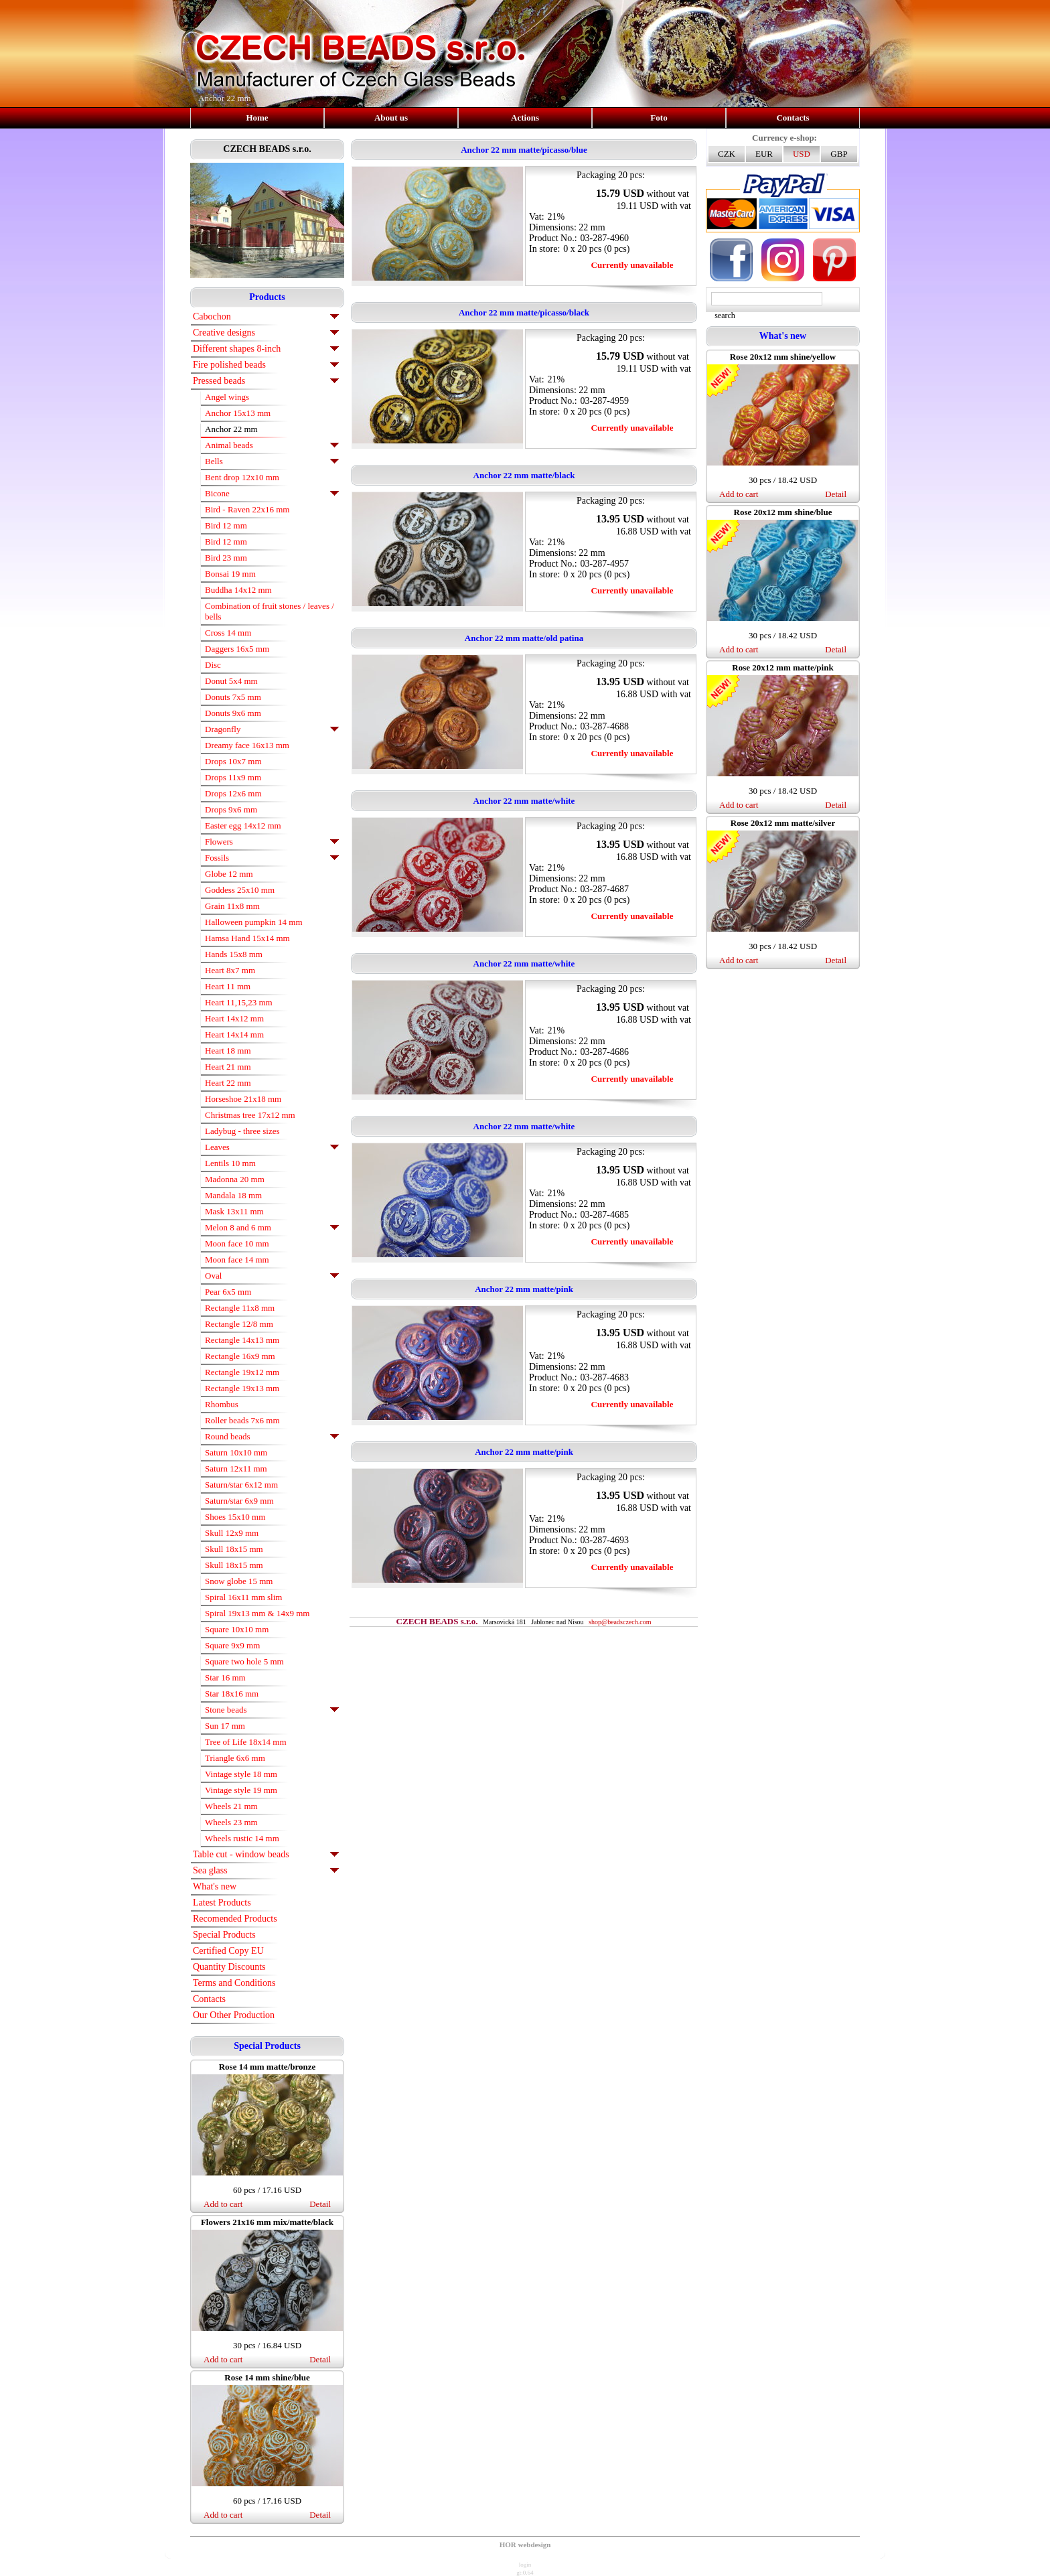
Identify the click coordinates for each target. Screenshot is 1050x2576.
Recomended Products (235, 1919)
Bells (214, 461)
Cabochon (212, 316)
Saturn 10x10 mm (236, 1452)
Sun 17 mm (225, 1726)
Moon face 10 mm (237, 1243)
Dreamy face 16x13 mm (247, 745)
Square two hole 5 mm (244, 1661)
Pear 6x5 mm (228, 1292)
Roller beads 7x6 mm (242, 1420)
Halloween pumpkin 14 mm (254, 922)
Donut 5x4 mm (231, 681)
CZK (726, 154)
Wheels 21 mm (231, 1806)
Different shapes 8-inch (237, 349)
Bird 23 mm (226, 558)
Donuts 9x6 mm (233, 713)
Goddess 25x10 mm (240, 890)
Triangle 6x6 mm (235, 1758)
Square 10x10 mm (237, 1629)
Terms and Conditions (234, 1983)
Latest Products (222, 1903)
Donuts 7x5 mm (233, 697)
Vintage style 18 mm (241, 1774)
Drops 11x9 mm (233, 777)
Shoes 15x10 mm (235, 1517)
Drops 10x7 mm (233, 761)
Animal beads (229, 445)
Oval (213, 1276)
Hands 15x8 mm (233, 954)
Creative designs (224, 333)
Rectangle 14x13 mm (242, 1340)
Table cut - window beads (241, 1854)
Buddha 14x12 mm (238, 590)
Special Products (224, 1935)
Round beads (227, 1436)
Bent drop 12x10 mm (242, 477)
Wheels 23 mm (231, 1822)
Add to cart (223, 2204)
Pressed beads (219, 381)
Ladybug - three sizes (242, 1131)
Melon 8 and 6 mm (238, 1227)
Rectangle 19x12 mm (242, 1372)
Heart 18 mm (228, 1051)
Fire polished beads (229, 365)
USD (801, 154)
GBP (838, 154)
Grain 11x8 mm (232, 906)
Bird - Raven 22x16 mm (247, 509)
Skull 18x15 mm (234, 1549)
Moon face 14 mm (237, 1260)
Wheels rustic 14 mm (242, 1838)
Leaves (217, 1147)
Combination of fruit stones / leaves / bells (269, 611)
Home (257, 118)
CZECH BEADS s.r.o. (267, 149)
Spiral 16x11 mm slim (243, 1597)
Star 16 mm (225, 1677)
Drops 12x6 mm (233, 793)
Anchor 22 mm (231, 429)
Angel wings (227, 397)
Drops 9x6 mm (231, 809)
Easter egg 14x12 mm (243, 825)
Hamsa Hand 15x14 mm (247, 938)
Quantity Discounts (229, 1967)
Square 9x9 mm (232, 1645)
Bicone (217, 493)
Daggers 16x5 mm (237, 649)
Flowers (219, 842)
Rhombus (221, 1404)
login (525, 2564)
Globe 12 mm (229, 874)
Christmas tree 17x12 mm (250, 1115)
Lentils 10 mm (230, 1163)
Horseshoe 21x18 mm (243, 1099)
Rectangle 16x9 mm (240, 1356)
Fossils (217, 858)
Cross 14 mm (228, 633)
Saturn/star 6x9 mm (239, 1501)
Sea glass (210, 1870)
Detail (320, 2204)
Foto (658, 118)
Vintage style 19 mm (241, 1790)
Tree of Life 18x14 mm (246, 1742)
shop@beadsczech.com (620, 1622)
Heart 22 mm (228, 1083)
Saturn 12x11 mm (236, 1468)
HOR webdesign (525, 2545)
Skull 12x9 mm (231, 1533)
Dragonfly (222, 729)
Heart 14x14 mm (234, 1034)
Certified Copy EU (228, 1951)
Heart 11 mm (227, 986)
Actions (525, 118)
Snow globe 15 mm (239, 1581)
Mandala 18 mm (233, 1195)
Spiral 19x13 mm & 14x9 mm (257, 1613)
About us (391, 118)
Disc (213, 665)
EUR (764, 154)
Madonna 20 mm (235, 1179)
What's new (214, 1886)
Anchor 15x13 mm (238, 413)
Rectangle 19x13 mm (242, 1388)
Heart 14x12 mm (234, 1018)
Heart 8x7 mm (230, 970)
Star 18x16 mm (231, 1694)
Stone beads (225, 1710)
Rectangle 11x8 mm (240, 1308)
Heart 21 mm (228, 1067)
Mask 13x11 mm (234, 1211)
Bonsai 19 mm (230, 574)
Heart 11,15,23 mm (239, 1002)
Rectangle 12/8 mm (239, 1324)
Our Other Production (234, 2015)
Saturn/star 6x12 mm (241, 1485)
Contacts (792, 118)
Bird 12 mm (226, 525)
